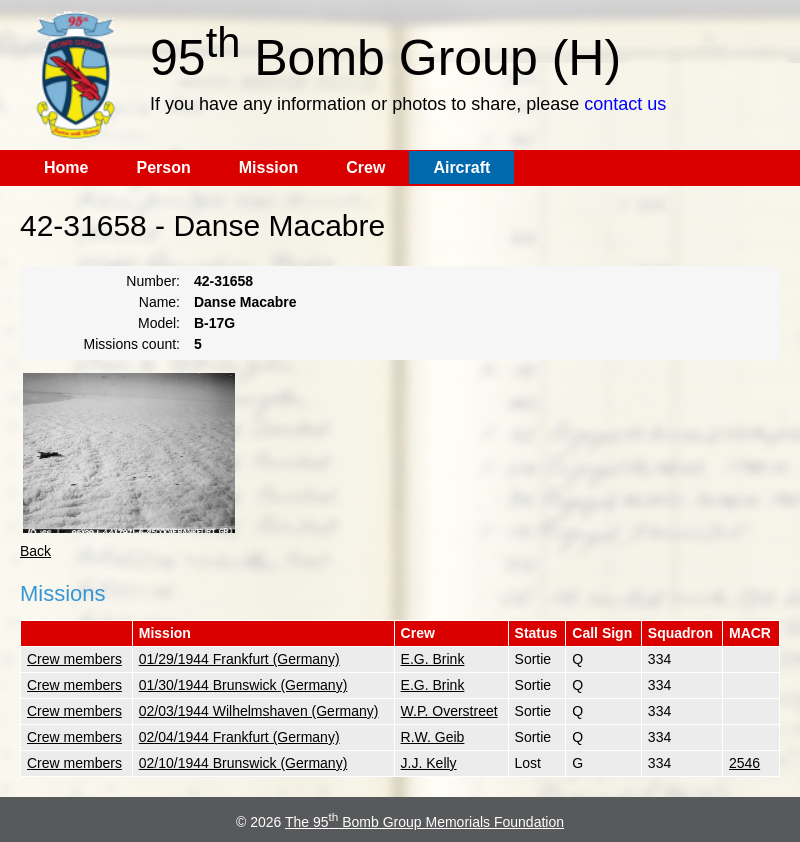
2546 (744, 763)
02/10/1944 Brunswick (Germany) (243, 763)
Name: (159, 302)
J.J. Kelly (429, 763)
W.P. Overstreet (449, 711)
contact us (625, 104)
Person (163, 167)
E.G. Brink (433, 659)
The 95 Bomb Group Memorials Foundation (424, 822)
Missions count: (132, 344)
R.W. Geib (433, 737)
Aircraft (461, 167)
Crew (365, 167)
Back (35, 551)
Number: (153, 281)
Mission (269, 167)
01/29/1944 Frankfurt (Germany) (239, 659)
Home (66, 167)
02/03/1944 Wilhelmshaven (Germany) (259, 711)
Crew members (74, 659)
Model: (159, 323)
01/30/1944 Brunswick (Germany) (243, 685)
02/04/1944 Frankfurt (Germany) (239, 737)
